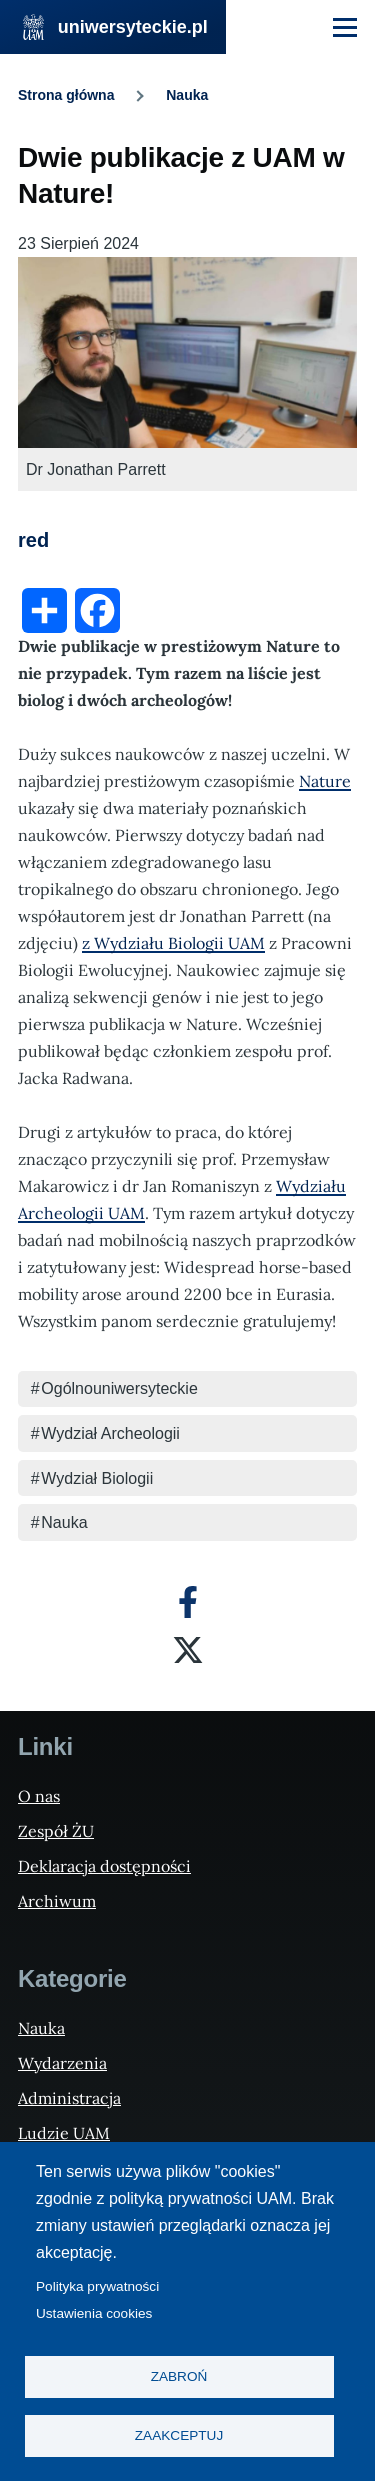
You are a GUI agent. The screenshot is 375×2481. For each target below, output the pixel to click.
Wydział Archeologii (110, 1433)
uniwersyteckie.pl (133, 27)
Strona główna (66, 95)
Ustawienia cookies (94, 2313)
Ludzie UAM (64, 2133)
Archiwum (57, 1901)
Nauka (187, 95)
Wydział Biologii (97, 1478)
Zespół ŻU (56, 1831)
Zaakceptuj (179, 2435)
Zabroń (179, 2376)
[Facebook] (188, 1602)
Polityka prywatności (97, 2286)
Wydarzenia (62, 2063)
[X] (188, 1650)
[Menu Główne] (345, 27)
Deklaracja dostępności (104, 1866)
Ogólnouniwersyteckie (119, 1388)
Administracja (69, 2098)
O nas (39, 1796)
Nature (325, 781)
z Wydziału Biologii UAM (173, 943)
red (33, 540)
